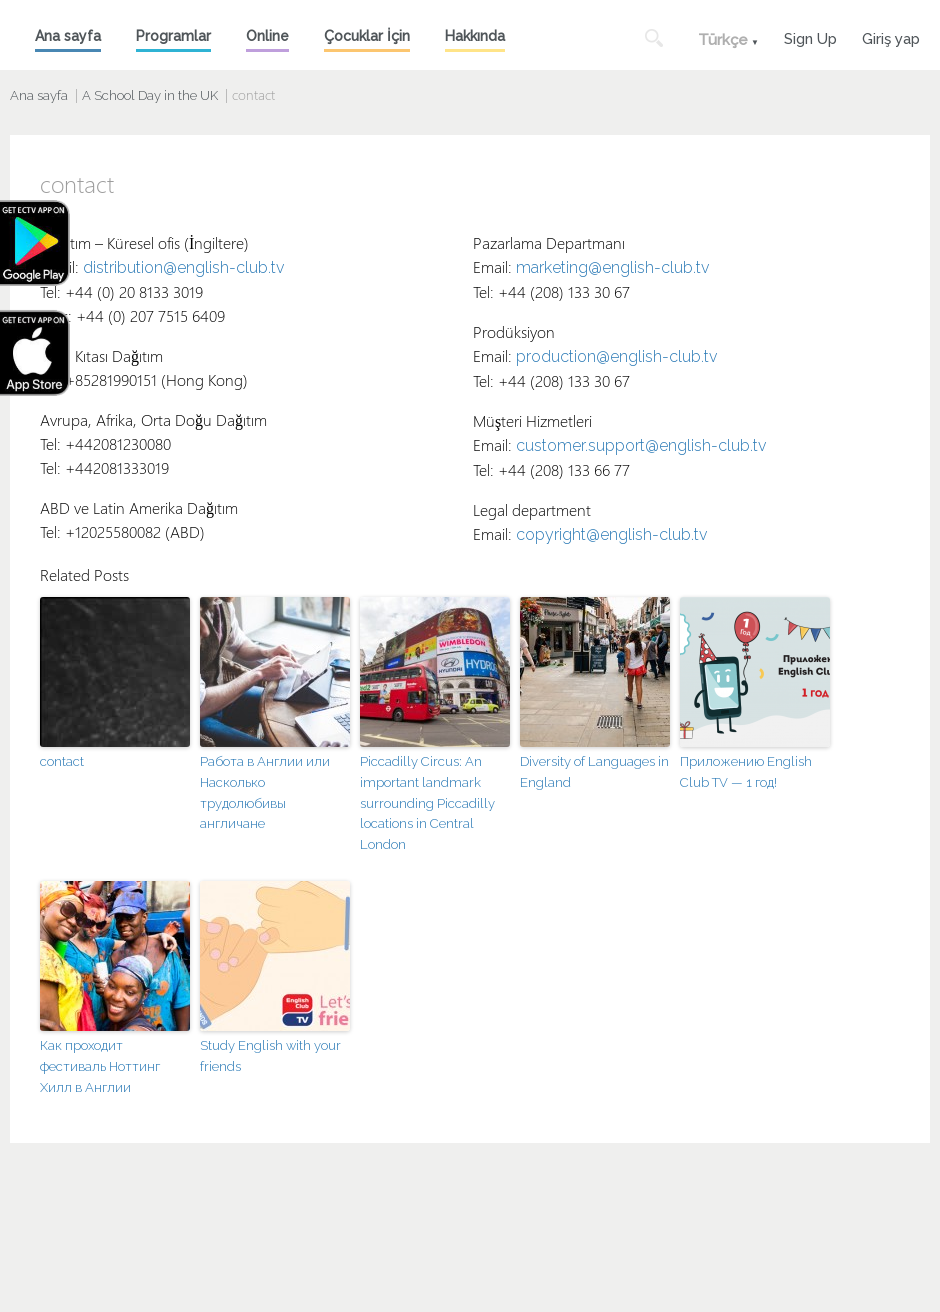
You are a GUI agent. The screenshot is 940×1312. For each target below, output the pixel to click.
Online (267, 36)
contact (62, 761)
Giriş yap (891, 36)
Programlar (173, 36)
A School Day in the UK (150, 95)
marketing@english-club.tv (612, 267)
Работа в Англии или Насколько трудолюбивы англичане (265, 792)
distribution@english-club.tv (183, 267)
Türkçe (723, 40)
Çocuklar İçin (367, 36)
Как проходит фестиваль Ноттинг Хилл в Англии (100, 1066)
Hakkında (475, 36)
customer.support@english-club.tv (641, 445)
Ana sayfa (68, 36)
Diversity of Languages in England (594, 772)
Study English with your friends (270, 1056)
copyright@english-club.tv (611, 534)
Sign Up (810, 36)
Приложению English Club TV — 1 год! (746, 772)
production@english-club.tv (616, 356)
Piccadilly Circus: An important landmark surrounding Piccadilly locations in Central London (427, 803)
